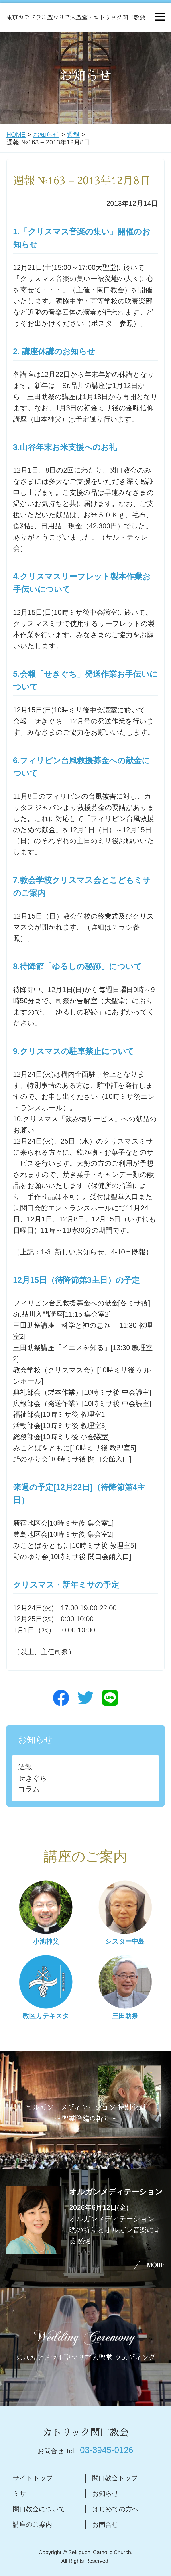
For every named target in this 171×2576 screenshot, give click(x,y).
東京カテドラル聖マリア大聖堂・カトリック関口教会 (75, 17)
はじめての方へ (115, 2509)
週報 (73, 134)
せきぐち (32, 1778)
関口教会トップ (115, 2478)
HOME (16, 134)
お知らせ (46, 134)
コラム (29, 1789)
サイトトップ (33, 2478)
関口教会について (39, 2509)
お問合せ (105, 2524)
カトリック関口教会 (86, 2432)
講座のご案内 (32, 2524)
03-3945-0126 (106, 2450)
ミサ (19, 2493)
